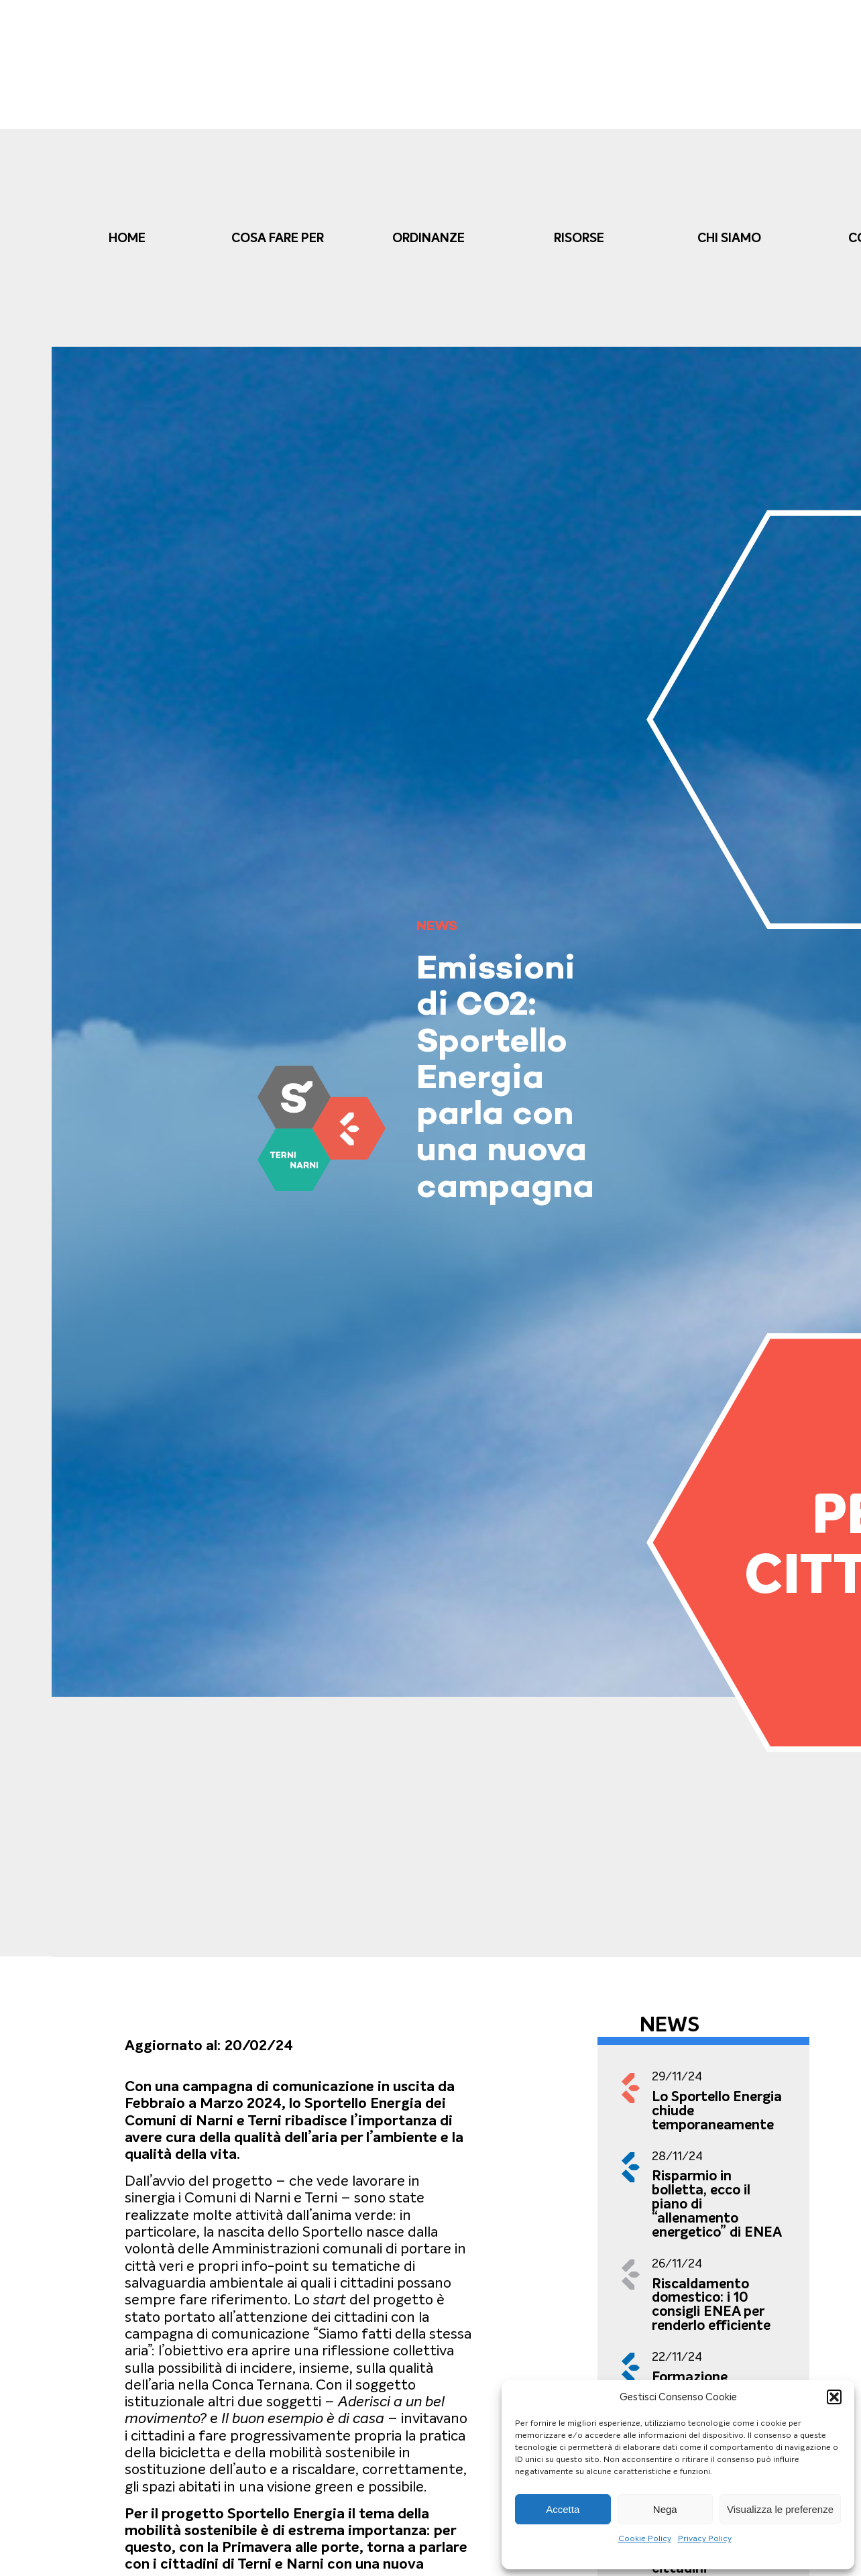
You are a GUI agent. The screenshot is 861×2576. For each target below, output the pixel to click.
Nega (665, 2509)
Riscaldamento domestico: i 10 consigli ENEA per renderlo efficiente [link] (711, 2304)
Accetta (562, 2509)
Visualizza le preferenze (780, 2509)
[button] (834, 2397)
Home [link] (127, 237)
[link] (321, 1128)
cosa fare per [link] (277, 237)
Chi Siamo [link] (729, 237)
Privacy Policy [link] (705, 2538)
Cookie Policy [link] (644, 2538)
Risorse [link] (579, 237)
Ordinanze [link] (428, 237)
